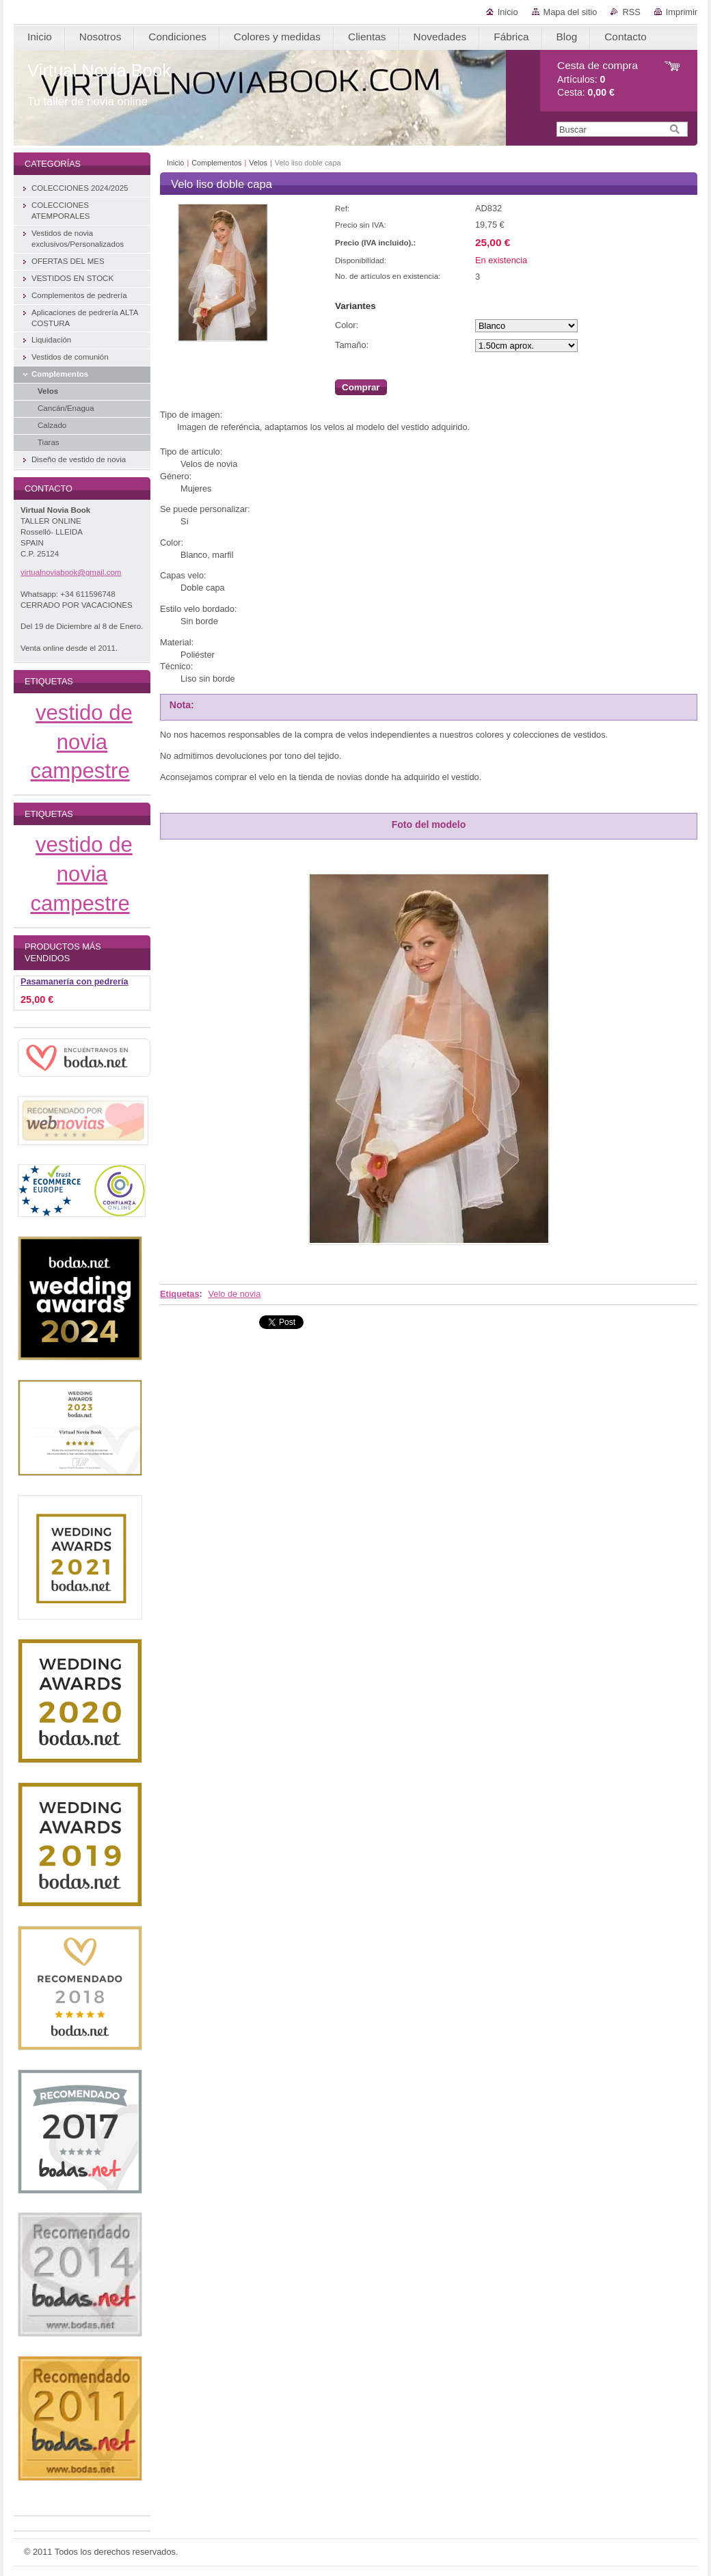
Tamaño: (351, 345)
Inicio (508, 12)
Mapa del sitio (571, 12)
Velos (258, 163)
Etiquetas (180, 1294)
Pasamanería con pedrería (75, 982)
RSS (631, 12)
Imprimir (681, 12)
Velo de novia (234, 1294)
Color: (346, 325)
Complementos (216, 163)
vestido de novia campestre (82, 742)
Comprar (361, 387)
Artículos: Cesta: (597, 79)
